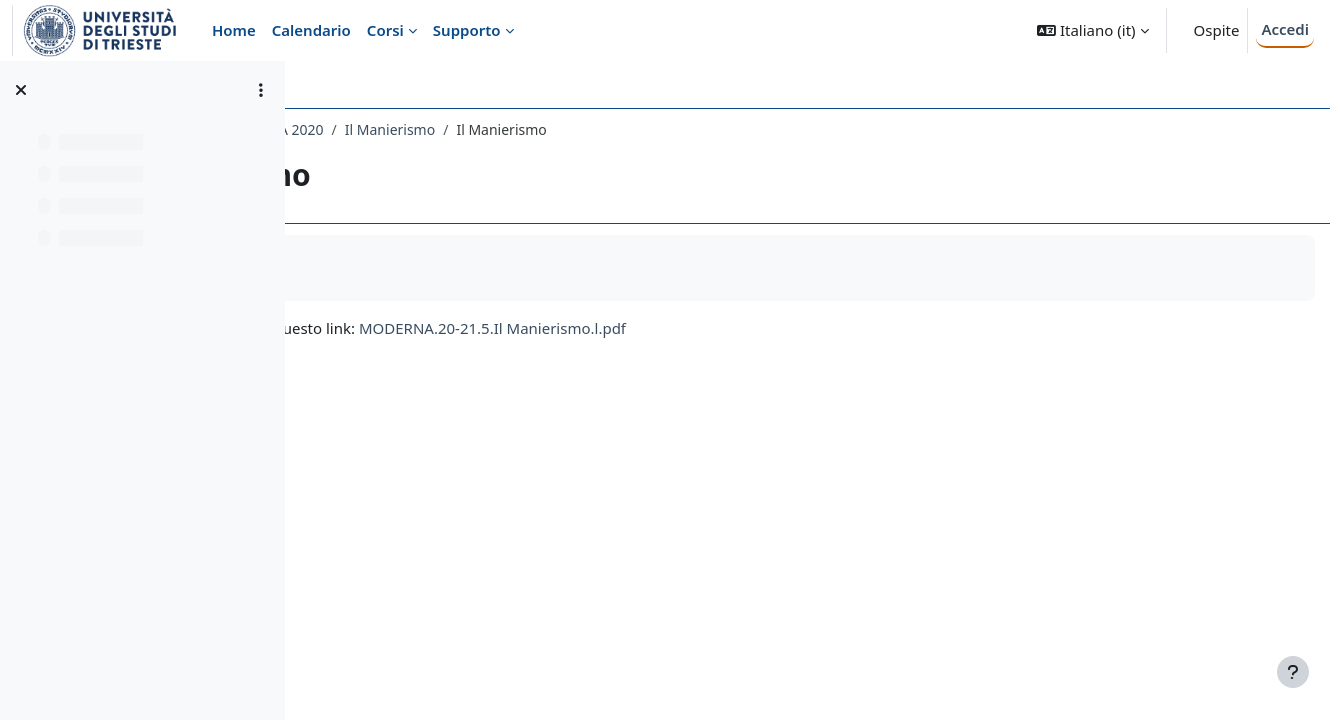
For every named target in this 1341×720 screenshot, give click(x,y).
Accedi (1285, 29)
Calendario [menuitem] (311, 30)
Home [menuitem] (234, 30)
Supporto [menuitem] (467, 30)
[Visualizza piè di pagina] (1293, 672)
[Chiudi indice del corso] (21, 90)
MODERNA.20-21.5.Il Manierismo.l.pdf (772, 328)
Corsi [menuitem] (385, 30)
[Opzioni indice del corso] (261, 90)
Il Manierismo (670, 129)
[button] (1092, 30)
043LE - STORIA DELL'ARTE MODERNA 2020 (463, 129)
